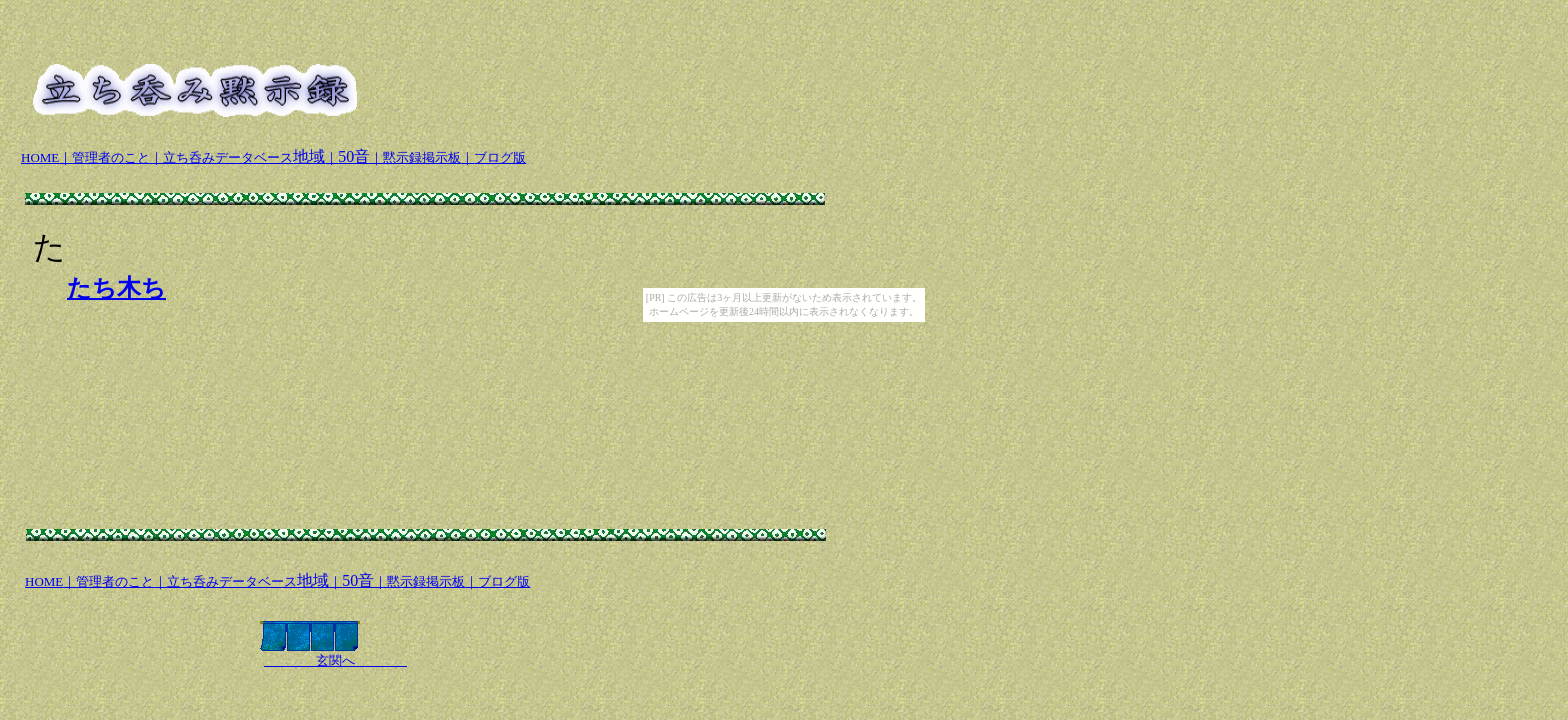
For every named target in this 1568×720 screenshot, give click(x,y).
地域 (244, 156)
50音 (354, 156)
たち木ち (116, 288)
